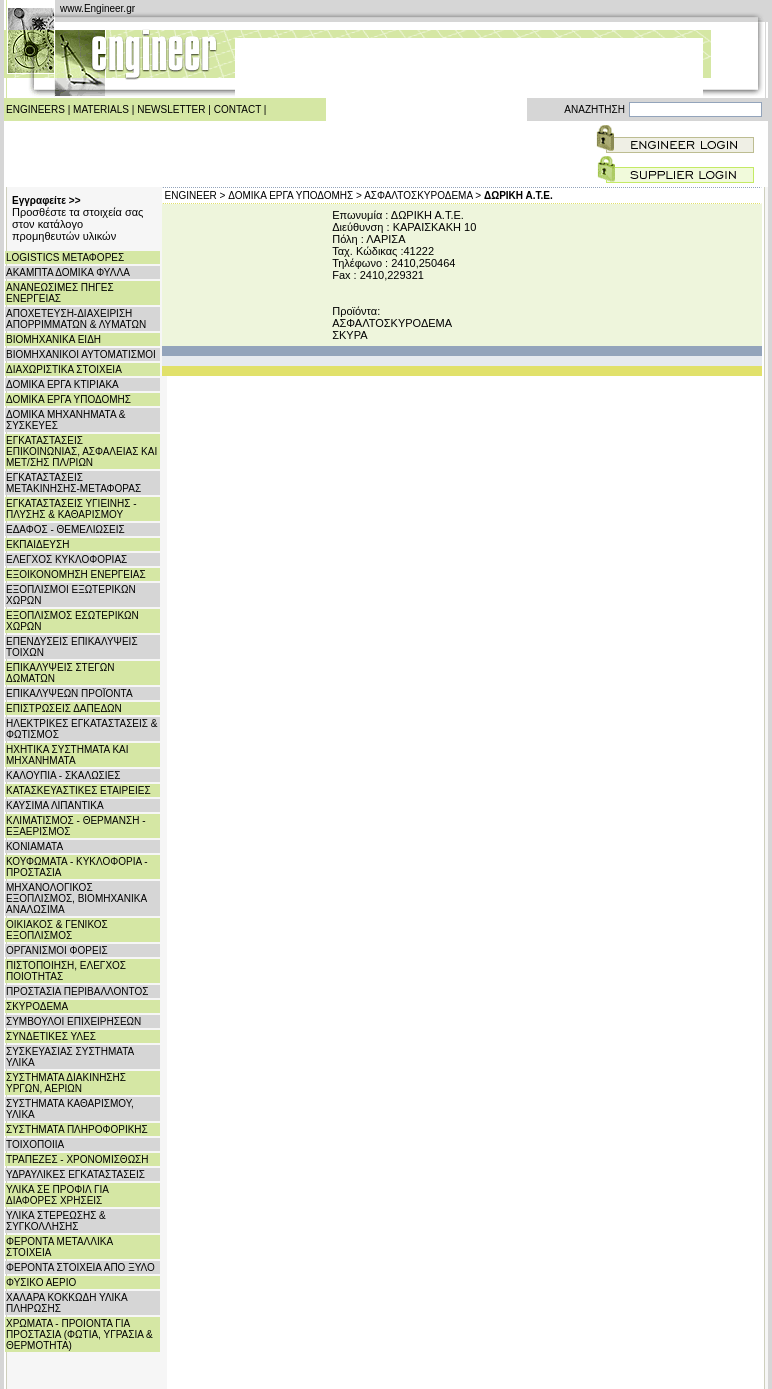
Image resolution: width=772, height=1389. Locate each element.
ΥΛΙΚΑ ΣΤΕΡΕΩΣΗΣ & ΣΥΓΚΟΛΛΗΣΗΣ (56, 1221)
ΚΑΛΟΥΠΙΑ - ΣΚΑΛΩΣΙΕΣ (63, 775)
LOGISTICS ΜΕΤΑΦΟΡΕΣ (65, 257)
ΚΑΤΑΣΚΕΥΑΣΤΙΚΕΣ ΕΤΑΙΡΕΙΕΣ (78, 790)
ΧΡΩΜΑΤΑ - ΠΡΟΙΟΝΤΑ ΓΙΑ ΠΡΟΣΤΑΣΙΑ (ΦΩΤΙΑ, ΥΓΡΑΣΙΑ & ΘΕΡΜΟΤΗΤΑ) (79, 1334)
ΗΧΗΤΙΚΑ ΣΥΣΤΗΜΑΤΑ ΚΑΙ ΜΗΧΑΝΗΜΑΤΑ (67, 755)
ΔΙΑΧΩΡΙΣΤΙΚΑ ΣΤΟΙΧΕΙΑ (64, 369)
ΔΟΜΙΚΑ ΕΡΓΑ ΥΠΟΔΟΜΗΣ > (295, 195)
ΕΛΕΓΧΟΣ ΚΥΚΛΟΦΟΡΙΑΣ (66, 559)
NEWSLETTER (171, 109)
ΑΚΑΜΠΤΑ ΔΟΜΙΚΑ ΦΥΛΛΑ (68, 272)
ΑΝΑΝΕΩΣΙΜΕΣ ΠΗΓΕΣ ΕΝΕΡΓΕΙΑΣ (60, 293)
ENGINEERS (35, 109)
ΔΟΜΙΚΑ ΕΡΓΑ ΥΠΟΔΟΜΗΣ (68, 399)
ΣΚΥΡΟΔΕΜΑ (37, 1006)
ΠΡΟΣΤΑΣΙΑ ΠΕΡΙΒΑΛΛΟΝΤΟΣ (77, 991)
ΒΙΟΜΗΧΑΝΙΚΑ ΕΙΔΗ (53, 339)
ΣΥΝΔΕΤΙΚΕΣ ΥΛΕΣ (51, 1036)
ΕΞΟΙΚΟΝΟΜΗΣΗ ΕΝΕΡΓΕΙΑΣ (76, 574)
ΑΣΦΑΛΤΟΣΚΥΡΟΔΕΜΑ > (422, 195)
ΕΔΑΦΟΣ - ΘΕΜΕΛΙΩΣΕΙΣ (65, 529)
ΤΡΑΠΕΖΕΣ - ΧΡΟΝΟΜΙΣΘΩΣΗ (77, 1159)
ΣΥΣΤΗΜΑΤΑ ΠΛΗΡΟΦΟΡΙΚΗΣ (77, 1129)
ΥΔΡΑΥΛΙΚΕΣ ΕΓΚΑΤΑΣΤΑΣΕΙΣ (75, 1174)
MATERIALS (101, 109)
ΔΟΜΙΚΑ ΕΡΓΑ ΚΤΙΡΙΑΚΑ (62, 384)
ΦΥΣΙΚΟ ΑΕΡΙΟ (41, 1282)
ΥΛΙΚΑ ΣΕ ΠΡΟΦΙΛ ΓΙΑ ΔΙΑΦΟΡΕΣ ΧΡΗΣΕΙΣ (57, 1195)
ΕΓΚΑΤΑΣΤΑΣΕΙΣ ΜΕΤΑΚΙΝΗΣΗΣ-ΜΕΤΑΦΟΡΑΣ (73, 483)
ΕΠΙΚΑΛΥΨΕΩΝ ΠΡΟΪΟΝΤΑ (69, 693)
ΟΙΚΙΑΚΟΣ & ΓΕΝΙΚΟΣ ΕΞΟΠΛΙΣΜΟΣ (57, 930)
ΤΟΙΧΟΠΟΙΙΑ (35, 1144)
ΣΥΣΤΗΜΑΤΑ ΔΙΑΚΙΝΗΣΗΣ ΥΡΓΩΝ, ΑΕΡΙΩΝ (66, 1083)
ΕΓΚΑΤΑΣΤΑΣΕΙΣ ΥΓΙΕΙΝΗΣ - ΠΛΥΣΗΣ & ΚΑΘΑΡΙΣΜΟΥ (71, 509)
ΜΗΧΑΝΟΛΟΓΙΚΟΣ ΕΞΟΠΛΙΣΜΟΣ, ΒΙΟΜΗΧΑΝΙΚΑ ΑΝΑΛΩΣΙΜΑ (76, 898)
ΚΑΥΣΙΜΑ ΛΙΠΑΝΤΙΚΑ (55, 805)
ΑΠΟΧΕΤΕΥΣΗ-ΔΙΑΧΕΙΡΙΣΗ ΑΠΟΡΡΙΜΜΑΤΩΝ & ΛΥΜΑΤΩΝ (76, 319)
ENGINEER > (195, 195)
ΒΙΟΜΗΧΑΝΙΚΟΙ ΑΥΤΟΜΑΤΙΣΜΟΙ (81, 354)
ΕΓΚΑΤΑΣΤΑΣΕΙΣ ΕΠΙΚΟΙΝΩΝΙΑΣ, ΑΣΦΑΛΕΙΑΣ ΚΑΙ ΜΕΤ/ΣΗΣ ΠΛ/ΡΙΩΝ (81, 451)
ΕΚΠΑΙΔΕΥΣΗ (37, 544)
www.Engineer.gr (97, 8)
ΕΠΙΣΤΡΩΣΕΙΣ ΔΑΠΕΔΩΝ (64, 708)
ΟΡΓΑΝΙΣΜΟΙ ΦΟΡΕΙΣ (57, 950)
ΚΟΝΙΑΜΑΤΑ (34, 846)
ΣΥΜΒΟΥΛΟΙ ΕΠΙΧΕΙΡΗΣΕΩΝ (73, 1021)
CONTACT (237, 109)
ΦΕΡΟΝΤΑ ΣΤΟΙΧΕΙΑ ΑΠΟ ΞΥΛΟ (80, 1267)
